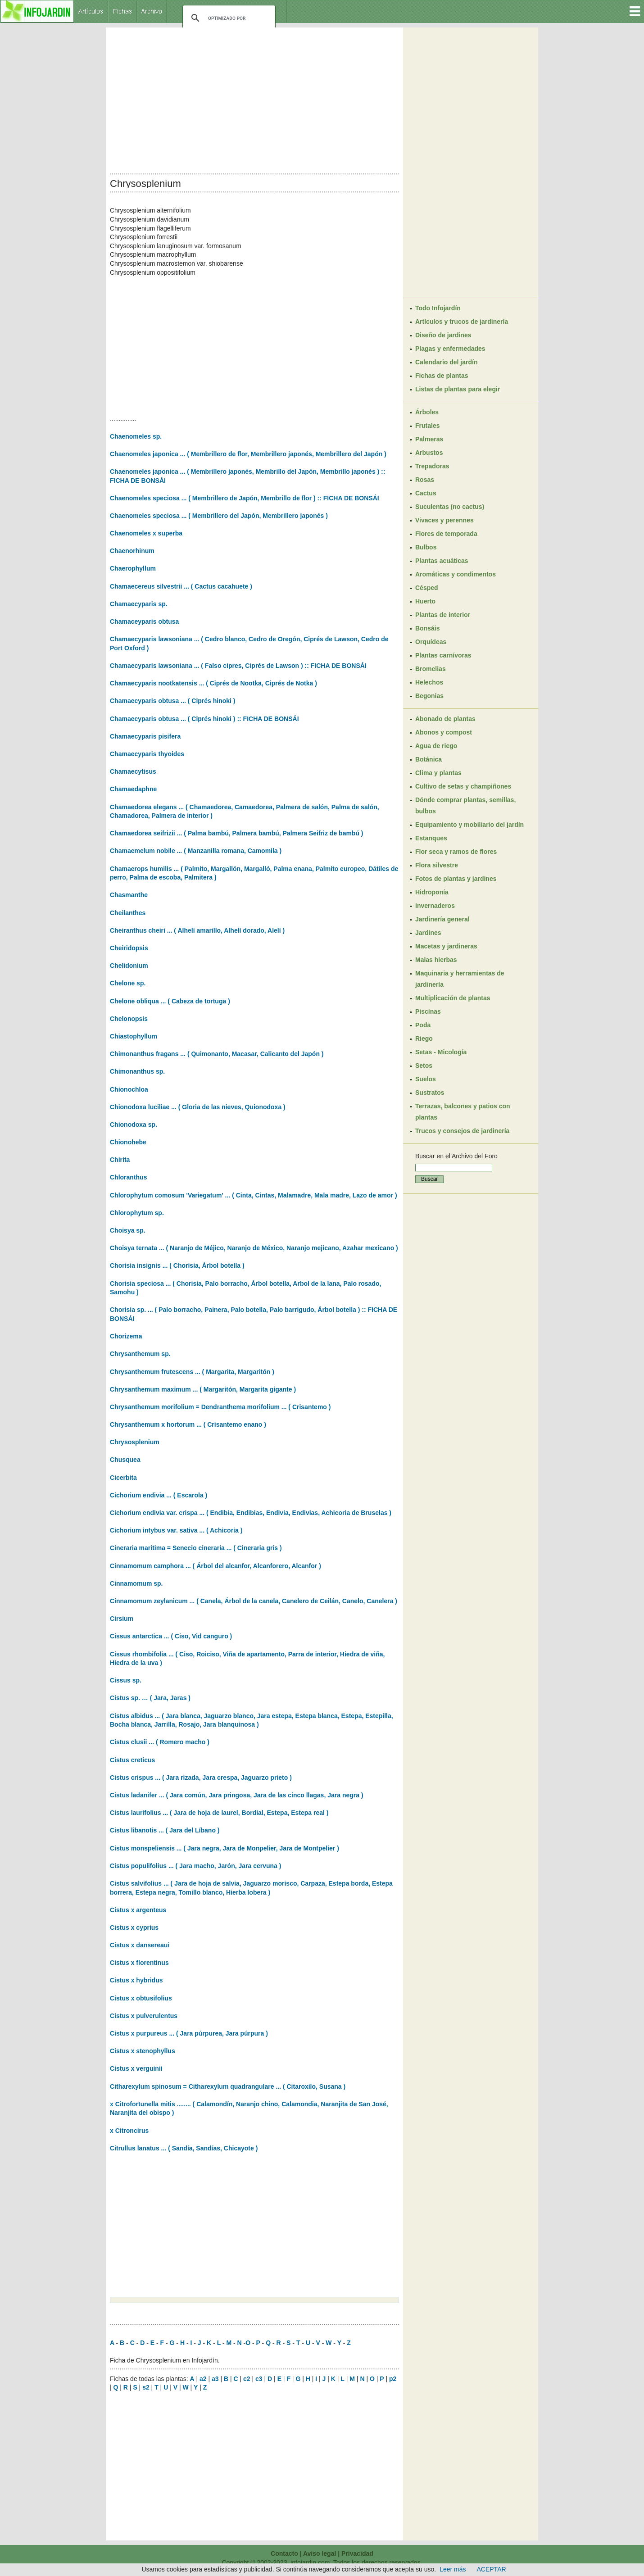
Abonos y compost (443, 732)
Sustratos (429, 1092)
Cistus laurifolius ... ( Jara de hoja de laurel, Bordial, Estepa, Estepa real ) (219, 1812)
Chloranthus (128, 1177)
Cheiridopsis (129, 948)
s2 (146, 2387)
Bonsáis (427, 628)
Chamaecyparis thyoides (147, 753)
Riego (424, 1038)
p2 (392, 2378)
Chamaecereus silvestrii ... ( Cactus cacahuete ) (181, 586)
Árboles (427, 412)
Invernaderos (435, 905)
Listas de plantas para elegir (457, 389)
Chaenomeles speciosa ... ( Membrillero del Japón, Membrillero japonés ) (219, 515)
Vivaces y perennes (444, 520)
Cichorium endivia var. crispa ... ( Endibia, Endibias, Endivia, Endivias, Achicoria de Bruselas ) (250, 1512)
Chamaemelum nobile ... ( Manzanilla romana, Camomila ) (195, 850)
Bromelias (430, 668)
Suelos (425, 1079)
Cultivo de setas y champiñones (463, 786)
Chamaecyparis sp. (139, 604)
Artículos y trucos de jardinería (461, 321)
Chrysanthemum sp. (140, 1353)
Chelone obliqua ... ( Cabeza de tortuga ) (170, 1001)
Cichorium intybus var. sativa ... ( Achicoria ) (176, 1530)
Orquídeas (430, 641)
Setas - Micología (441, 1052)
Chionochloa (129, 1089)
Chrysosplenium (134, 1442)
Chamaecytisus (133, 771)
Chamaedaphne (133, 789)
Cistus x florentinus (139, 1962)
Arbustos (429, 452)
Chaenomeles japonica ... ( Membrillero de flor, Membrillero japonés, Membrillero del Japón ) (248, 454)
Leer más (453, 2569)
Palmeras (429, 439)
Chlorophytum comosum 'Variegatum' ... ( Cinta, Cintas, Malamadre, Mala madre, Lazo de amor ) (253, 1195)
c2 (246, 2378)
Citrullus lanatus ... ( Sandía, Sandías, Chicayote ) (184, 2148)
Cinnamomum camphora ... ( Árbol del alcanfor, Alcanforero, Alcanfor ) (215, 1565)
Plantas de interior (442, 614)
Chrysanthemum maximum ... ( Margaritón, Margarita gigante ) (203, 1389)
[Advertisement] (254, 98)
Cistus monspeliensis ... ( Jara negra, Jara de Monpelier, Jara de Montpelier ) (224, 1848)
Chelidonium (129, 965)
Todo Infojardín (438, 308)
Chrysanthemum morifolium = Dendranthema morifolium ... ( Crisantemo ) (220, 1406)
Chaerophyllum (133, 568)
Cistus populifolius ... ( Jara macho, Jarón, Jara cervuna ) (195, 1865)
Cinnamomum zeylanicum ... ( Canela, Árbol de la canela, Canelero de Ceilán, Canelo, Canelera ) (253, 1601)
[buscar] (227, 18)
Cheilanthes (127, 912)
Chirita (120, 1159)
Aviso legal (319, 2553)
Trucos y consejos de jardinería (462, 1130)
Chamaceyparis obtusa (144, 621)
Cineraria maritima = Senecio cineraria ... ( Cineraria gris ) (196, 1547)
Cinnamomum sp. (136, 1583)
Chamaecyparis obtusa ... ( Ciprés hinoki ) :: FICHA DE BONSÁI (204, 718)
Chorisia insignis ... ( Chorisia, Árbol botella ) (177, 1265)
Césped (426, 587)
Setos (423, 1065)
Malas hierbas (436, 959)
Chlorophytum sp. (137, 1212)
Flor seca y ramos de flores (456, 851)
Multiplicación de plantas (452, 998)
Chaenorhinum (132, 550)
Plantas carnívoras (443, 655)
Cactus (425, 493)
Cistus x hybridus (136, 1980)
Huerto (425, 601)
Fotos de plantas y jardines (456, 878)
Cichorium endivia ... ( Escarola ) (158, 1495)
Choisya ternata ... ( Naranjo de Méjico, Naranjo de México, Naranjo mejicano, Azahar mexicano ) (254, 1248)
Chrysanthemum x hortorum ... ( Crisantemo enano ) (188, 1424)
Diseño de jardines (443, 335)
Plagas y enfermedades (450, 348)
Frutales (427, 425)
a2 (203, 2378)
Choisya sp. (127, 1230)
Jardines (428, 932)
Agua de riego (436, 745)
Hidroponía (432, 892)
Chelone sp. (127, 983)
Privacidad (357, 2553)
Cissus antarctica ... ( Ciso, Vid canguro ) (171, 1636)
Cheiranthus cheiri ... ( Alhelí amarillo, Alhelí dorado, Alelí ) (197, 930)
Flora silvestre (436, 865)
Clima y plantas (438, 772)
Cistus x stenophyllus (142, 2050)
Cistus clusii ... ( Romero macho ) (159, 1742)
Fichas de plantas (441, 375)
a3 (215, 2378)
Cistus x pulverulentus (143, 2015)
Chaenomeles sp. (136, 436)
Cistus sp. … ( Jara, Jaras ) (150, 1697)
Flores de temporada (446, 533)
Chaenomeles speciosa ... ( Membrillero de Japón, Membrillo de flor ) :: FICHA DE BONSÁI (244, 498)
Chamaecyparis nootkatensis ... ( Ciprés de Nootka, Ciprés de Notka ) (213, 683)
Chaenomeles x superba (146, 533)
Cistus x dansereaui (139, 1945)
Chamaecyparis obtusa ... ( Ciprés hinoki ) (173, 700)
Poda (423, 1025)
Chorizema (126, 1336)
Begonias (429, 695)
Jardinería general (442, 919)
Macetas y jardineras (446, 946)
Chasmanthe (129, 894)
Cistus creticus (132, 1760)
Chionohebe (128, 1142)
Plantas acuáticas (441, 560)
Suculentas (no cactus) (449, 506)
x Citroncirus (129, 2130)
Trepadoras (432, 466)
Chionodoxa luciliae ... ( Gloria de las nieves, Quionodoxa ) (198, 1107)
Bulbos (425, 547)
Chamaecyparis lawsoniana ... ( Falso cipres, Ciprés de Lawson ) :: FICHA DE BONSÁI (238, 665)
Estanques (431, 838)
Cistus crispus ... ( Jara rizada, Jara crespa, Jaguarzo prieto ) (201, 1777)
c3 (259, 2378)
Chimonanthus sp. (137, 1071)
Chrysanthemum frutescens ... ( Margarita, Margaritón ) (192, 1371)
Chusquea (125, 1459)
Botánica (428, 759)
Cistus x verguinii (136, 2068)
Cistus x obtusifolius (141, 1998)
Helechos (429, 682)
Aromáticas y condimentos (455, 574)
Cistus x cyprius (134, 1927)
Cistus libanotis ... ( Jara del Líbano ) (164, 1830)
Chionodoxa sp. (133, 1124)
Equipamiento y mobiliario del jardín (469, 824)
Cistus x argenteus (138, 1910)
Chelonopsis (129, 1018)
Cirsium (121, 1618)
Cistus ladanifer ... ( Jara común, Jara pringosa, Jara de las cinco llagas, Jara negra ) (236, 1795)
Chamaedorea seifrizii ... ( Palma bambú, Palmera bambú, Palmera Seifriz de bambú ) (236, 833)
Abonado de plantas (445, 718)
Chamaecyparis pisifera (145, 736)
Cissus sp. (125, 1680)
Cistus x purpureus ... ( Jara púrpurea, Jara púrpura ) (189, 2033)
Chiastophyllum (133, 1036)
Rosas (424, 479)
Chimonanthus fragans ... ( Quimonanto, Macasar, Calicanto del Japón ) (217, 1053)
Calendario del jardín (446, 362)
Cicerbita (123, 1477)
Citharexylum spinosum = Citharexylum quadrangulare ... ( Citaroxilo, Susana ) (227, 2086)
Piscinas (428, 1011)
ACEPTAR (491, 2569)
